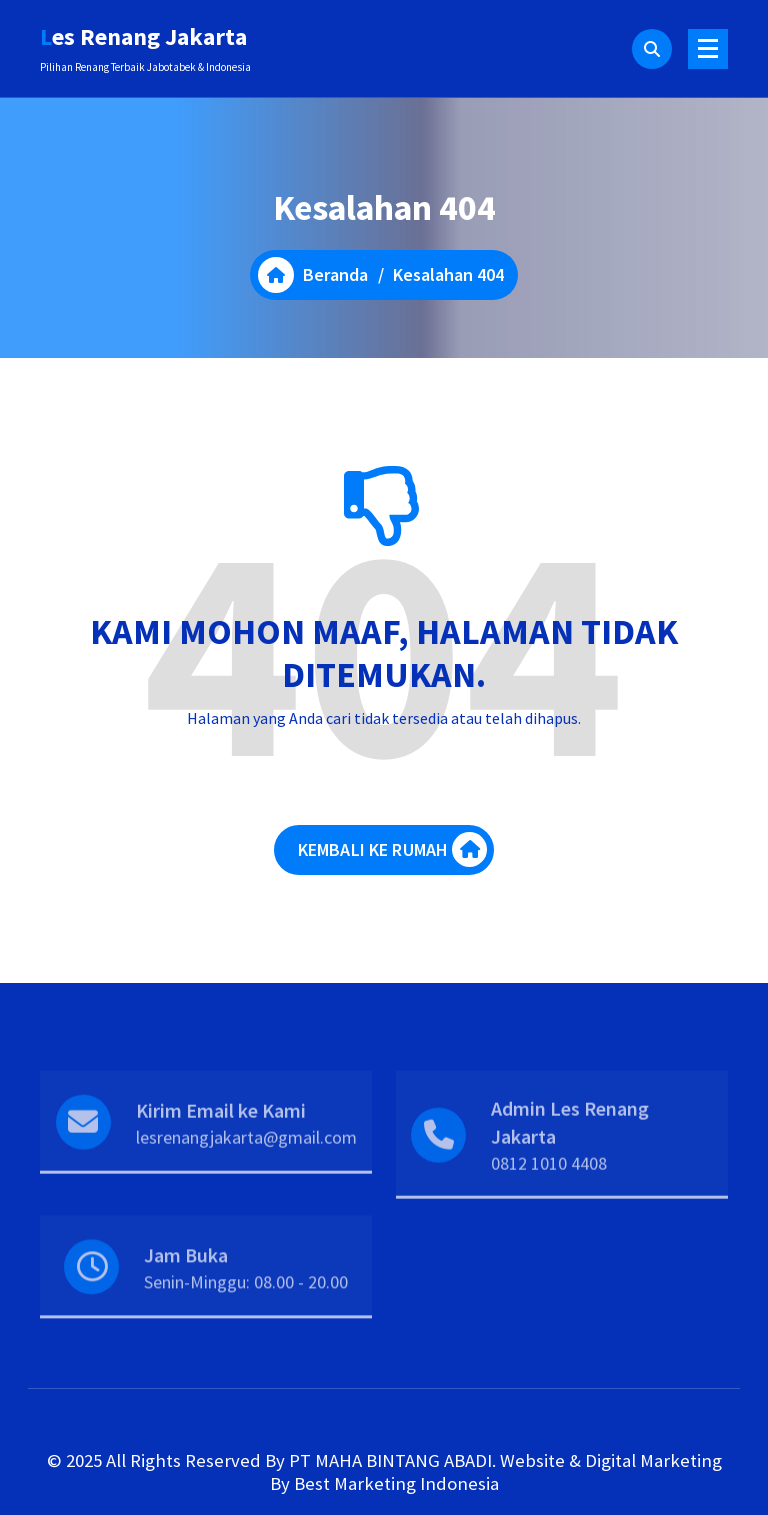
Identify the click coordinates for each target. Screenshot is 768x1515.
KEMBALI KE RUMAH (393, 852)
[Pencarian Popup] (652, 49)
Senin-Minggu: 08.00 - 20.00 (246, 1304)
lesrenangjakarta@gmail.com (246, 1165)
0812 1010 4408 (549, 1192)
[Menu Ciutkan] (708, 49)
